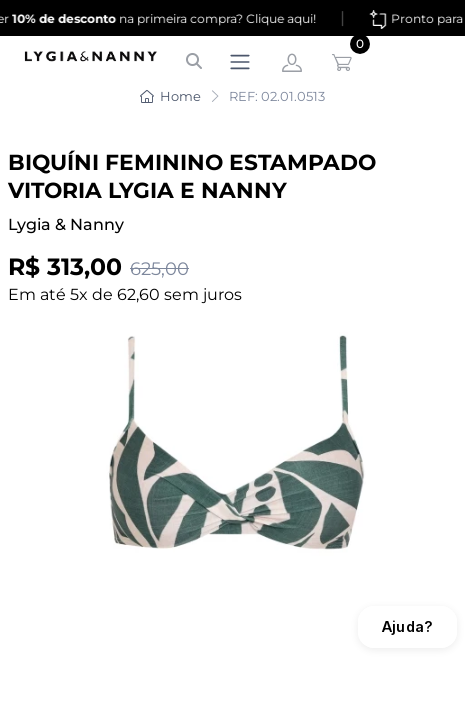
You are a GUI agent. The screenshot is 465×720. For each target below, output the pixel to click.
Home (170, 96)
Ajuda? (407, 626)
